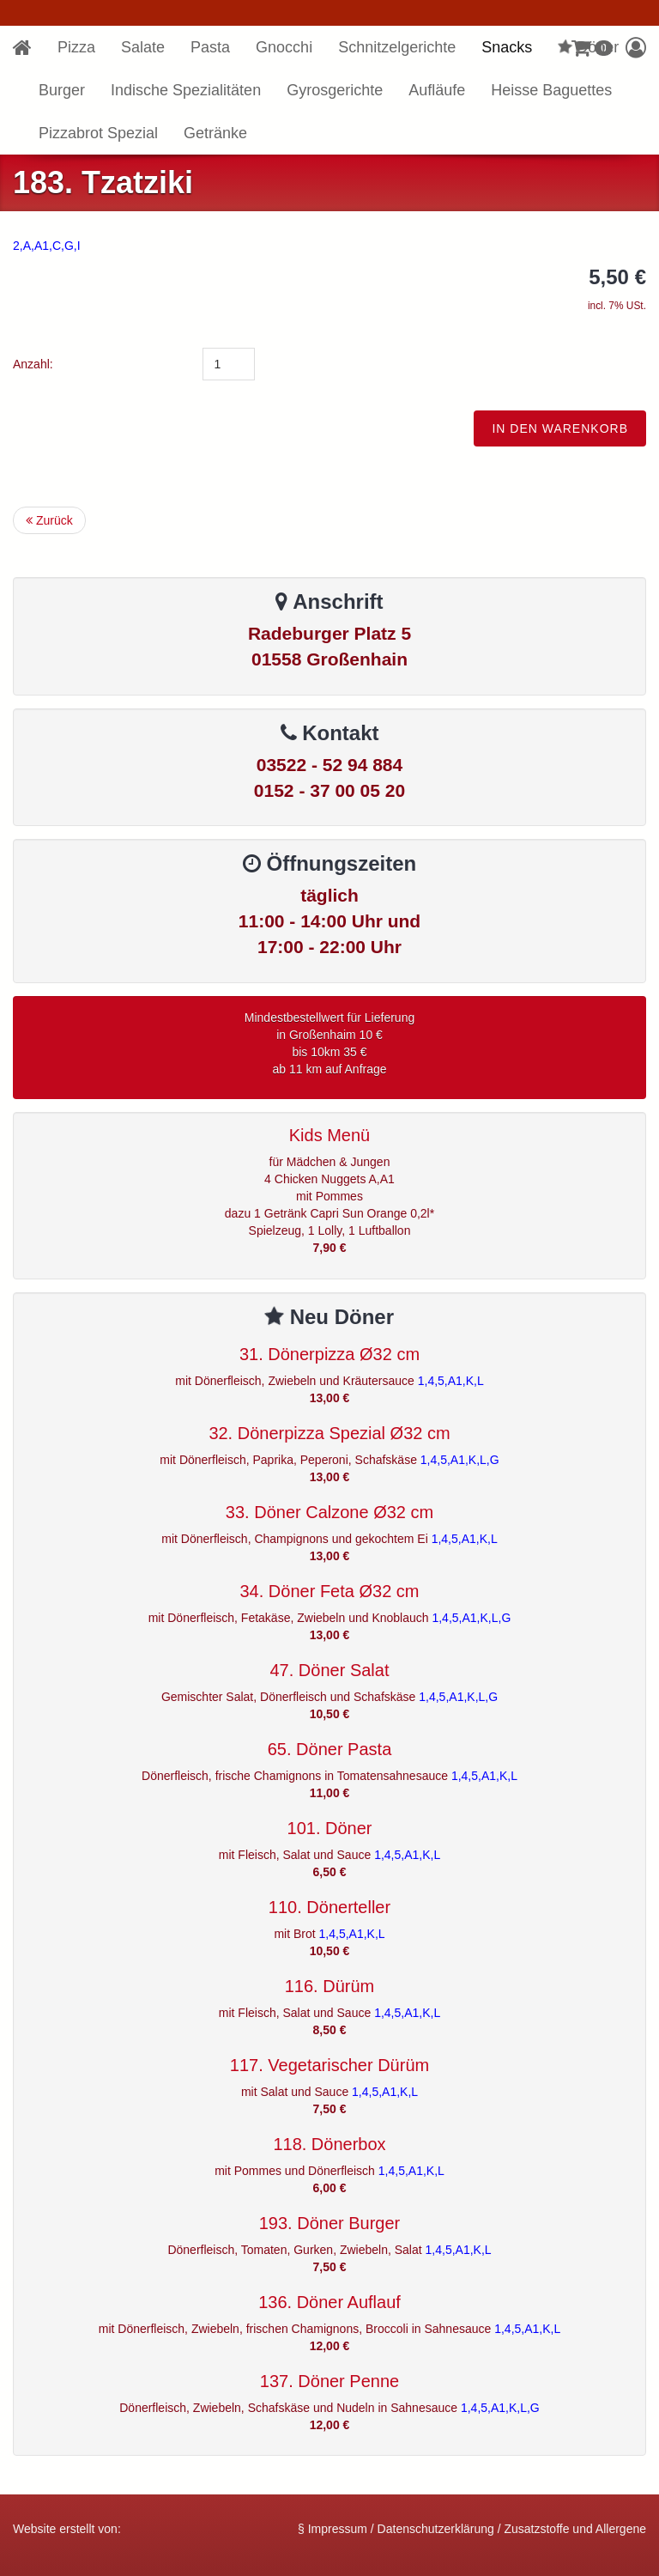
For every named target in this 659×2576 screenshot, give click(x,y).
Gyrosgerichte (335, 90)
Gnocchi (284, 47)
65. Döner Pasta (330, 1749)
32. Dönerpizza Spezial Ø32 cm (329, 1433)
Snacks (506, 47)
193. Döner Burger (330, 2223)
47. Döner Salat (330, 1670)
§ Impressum (332, 2529)
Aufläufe (436, 90)
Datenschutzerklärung (436, 2529)
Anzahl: (33, 364)
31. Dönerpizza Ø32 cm (329, 1354)
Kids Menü (330, 1135)
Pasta (210, 47)
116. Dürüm (330, 1986)
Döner (587, 47)
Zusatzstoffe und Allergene (575, 2529)
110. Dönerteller (329, 1907)
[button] (636, 47)
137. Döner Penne (329, 2381)
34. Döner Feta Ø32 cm (330, 1591)
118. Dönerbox (329, 2144)
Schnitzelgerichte (397, 47)
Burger (62, 90)
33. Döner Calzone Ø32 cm (329, 1512)
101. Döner (329, 1828)
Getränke (215, 133)
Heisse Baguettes (551, 90)
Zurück (49, 520)
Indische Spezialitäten (186, 90)
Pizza (76, 47)
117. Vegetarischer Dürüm (329, 2065)
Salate (143, 47)
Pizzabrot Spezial (98, 133)
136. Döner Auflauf (329, 2302)
